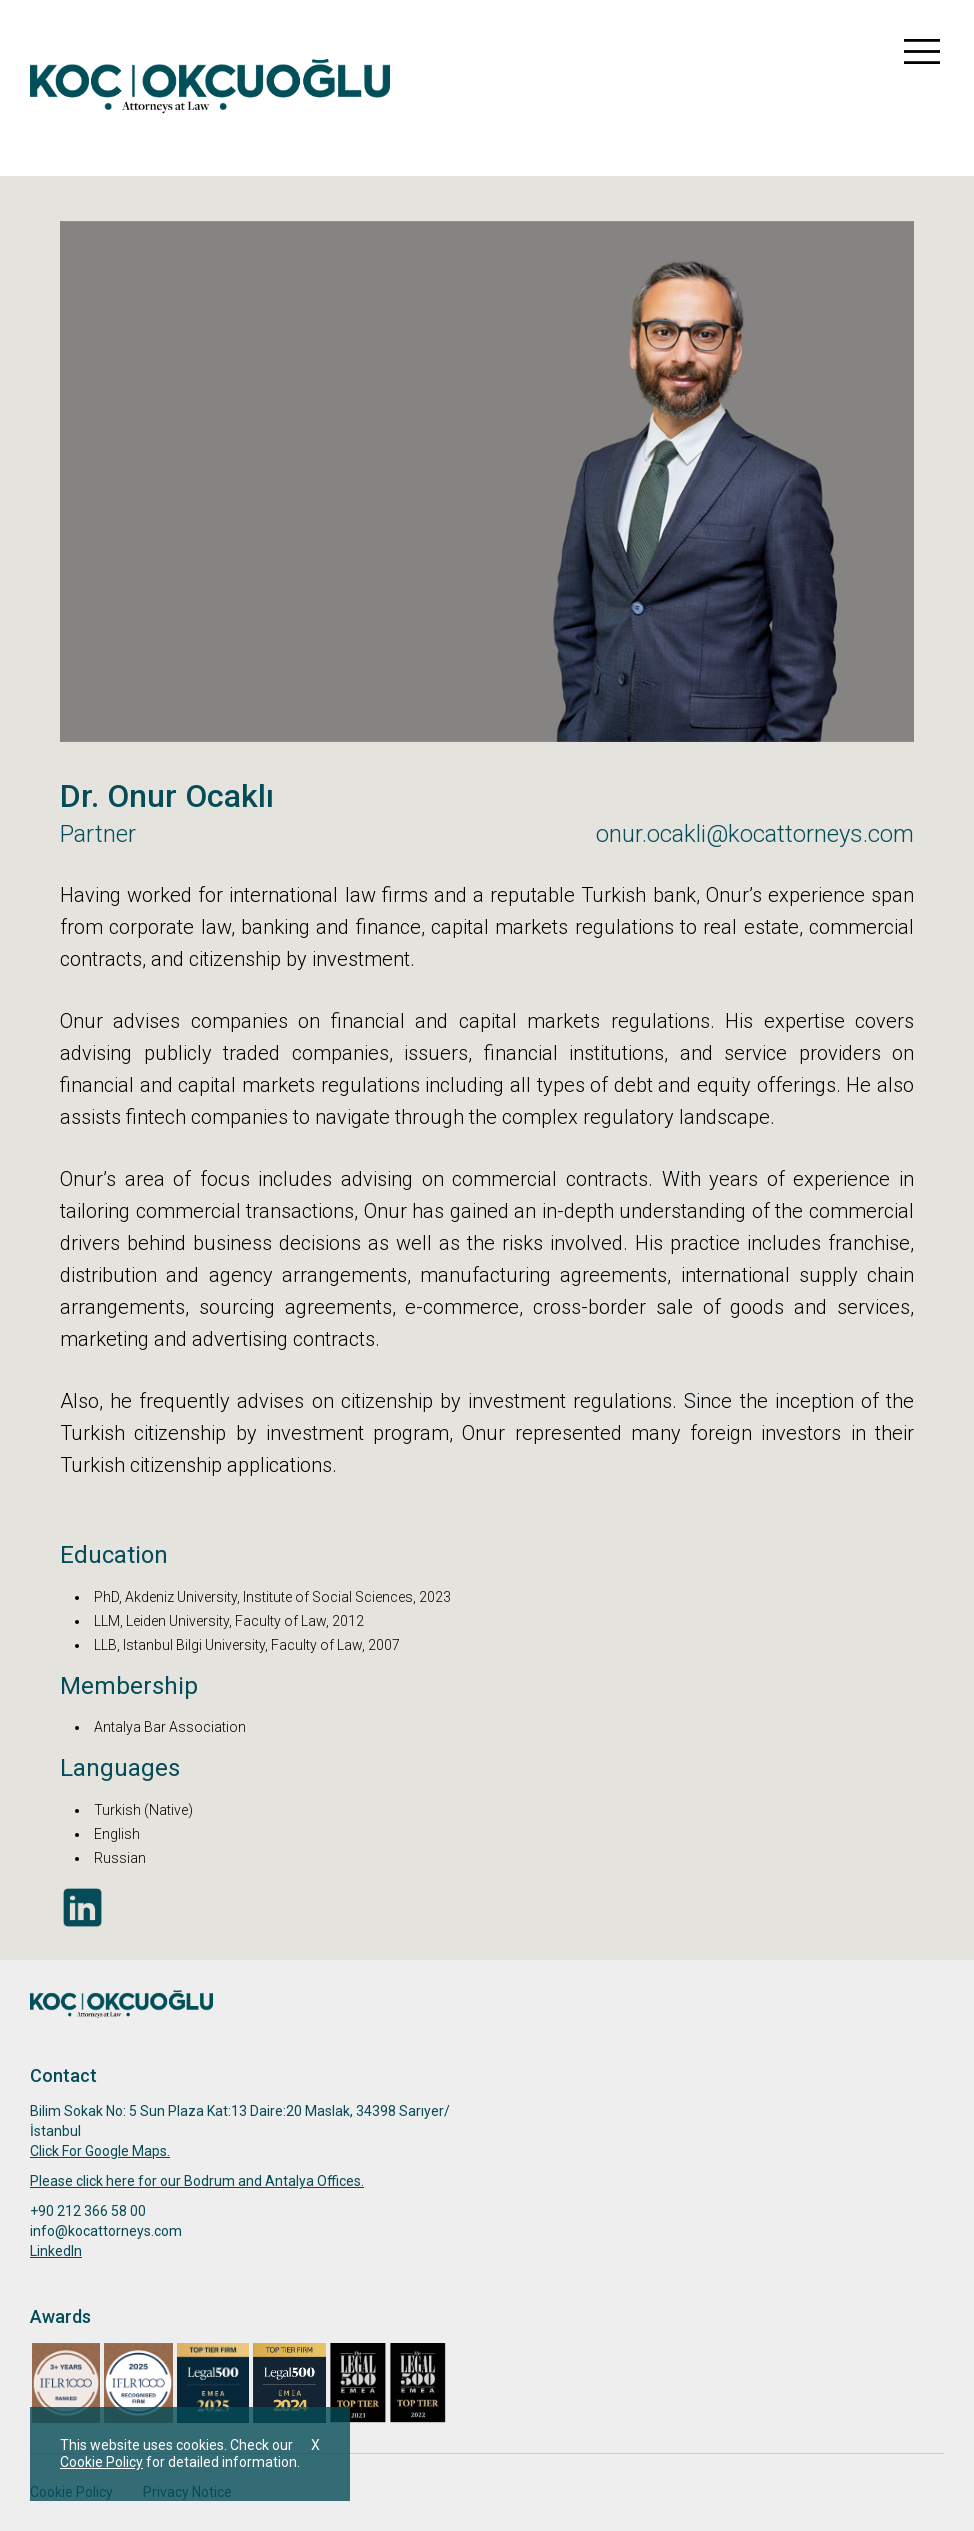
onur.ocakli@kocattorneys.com (755, 834)
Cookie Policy (101, 2462)
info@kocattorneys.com (106, 2231)
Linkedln (56, 2251)
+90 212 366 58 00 (88, 2211)
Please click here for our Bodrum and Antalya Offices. (197, 2181)
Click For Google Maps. (100, 2151)
